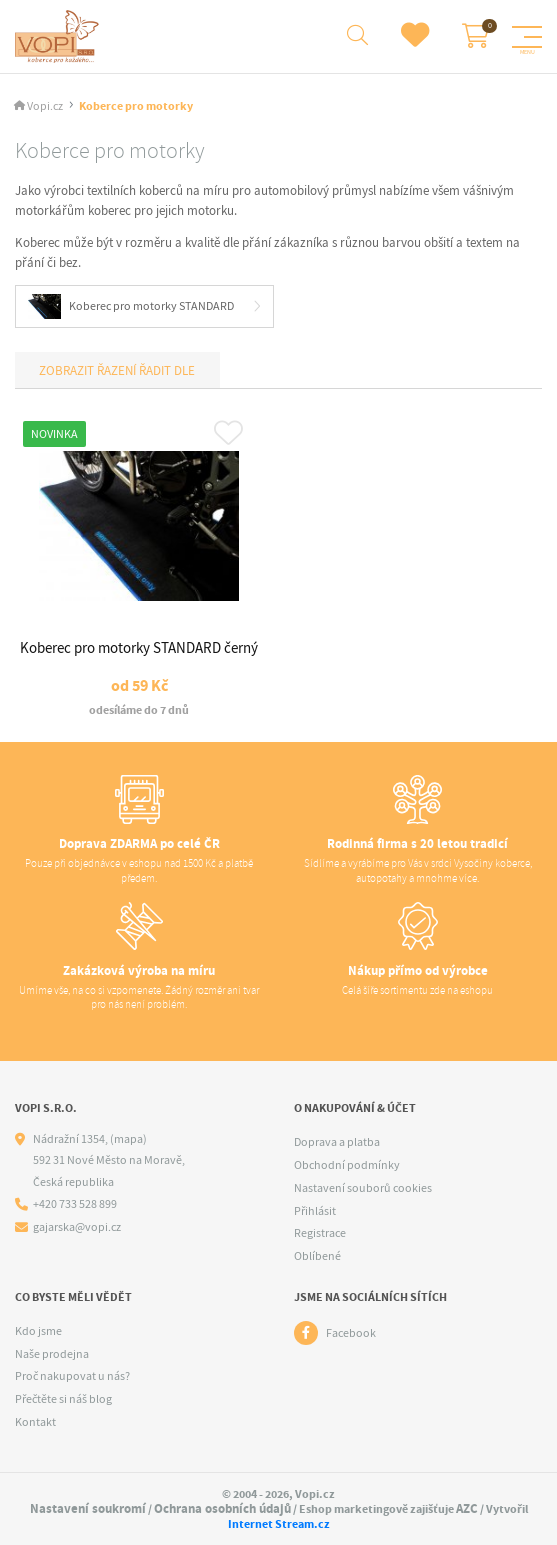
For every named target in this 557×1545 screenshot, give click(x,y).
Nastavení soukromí (88, 1508)
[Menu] (527, 37)
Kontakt (35, 1422)
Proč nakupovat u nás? (72, 1376)
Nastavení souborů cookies (363, 1188)
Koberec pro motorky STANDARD (131, 306)
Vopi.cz (45, 106)
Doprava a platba (337, 1142)
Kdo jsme (38, 1331)
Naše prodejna (52, 1354)
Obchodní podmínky (347, 1165)
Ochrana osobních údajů (222, 1508)
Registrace (320, 1233)
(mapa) (128, 1139)
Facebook (351, 1333)
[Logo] (59, 36)
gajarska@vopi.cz (77, 1227)
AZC (467, 1508)
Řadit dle (165, 370)
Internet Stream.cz (279, 1524)
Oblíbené (317, 1256)
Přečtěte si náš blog (63, 1399)
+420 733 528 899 (75, 1204)
